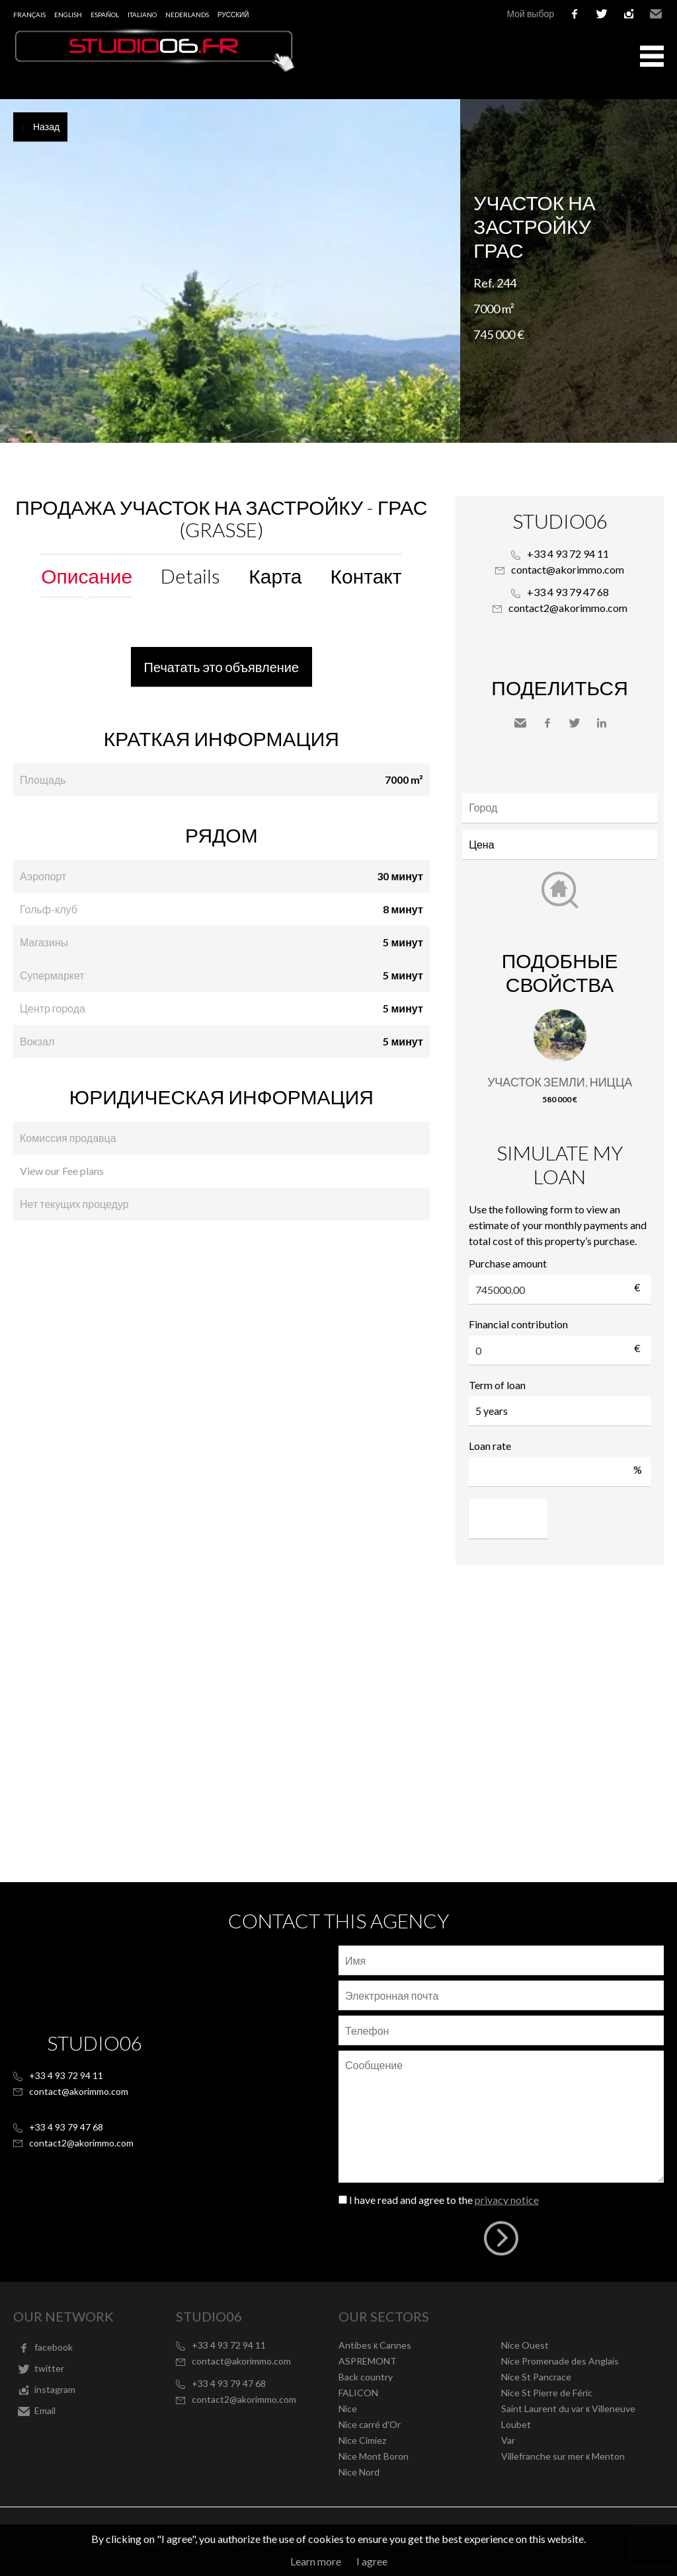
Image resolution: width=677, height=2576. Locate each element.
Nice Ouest (525, 2345)
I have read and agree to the (444, 2199)
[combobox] (559, 808)
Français (29, 15)
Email (655, 13)
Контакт (366, 575)
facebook (574, 13)
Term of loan (497, 1385)
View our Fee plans (62, 1170)
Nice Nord (358, 2472)
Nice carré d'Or (369, 2424)
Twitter (574, 723)
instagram (628, 13)
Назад (46, 126)
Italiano (142, 15)
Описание (86, 575)
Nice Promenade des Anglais (560, 2361)
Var (508, 2440)
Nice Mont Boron (373, 2456)
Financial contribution (518, 1324)
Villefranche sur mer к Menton (563, 2456)
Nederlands (187, 15)
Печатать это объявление (221, 667)
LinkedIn (601, 723)
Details (190, 575)
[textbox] (563, 807)
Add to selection (668, 114)
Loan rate (490, 1445)
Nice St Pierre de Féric (546, 2392)
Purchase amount (508, 1263)
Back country (365, 2376)
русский (233, 15)
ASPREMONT (367, 2361)
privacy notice (507, 2199)
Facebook (547, 723)
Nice (347, 2408)
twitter (601, 13)
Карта (275, 575)
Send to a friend (520, 723)
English (68, 15)
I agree (371, 2561)
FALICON (358, 2392)
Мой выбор (530, 13)
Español (105, 15)
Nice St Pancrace (536, 2376)
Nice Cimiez (362, 2440)
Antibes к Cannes (374, 2345)
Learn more (315, 2561)
